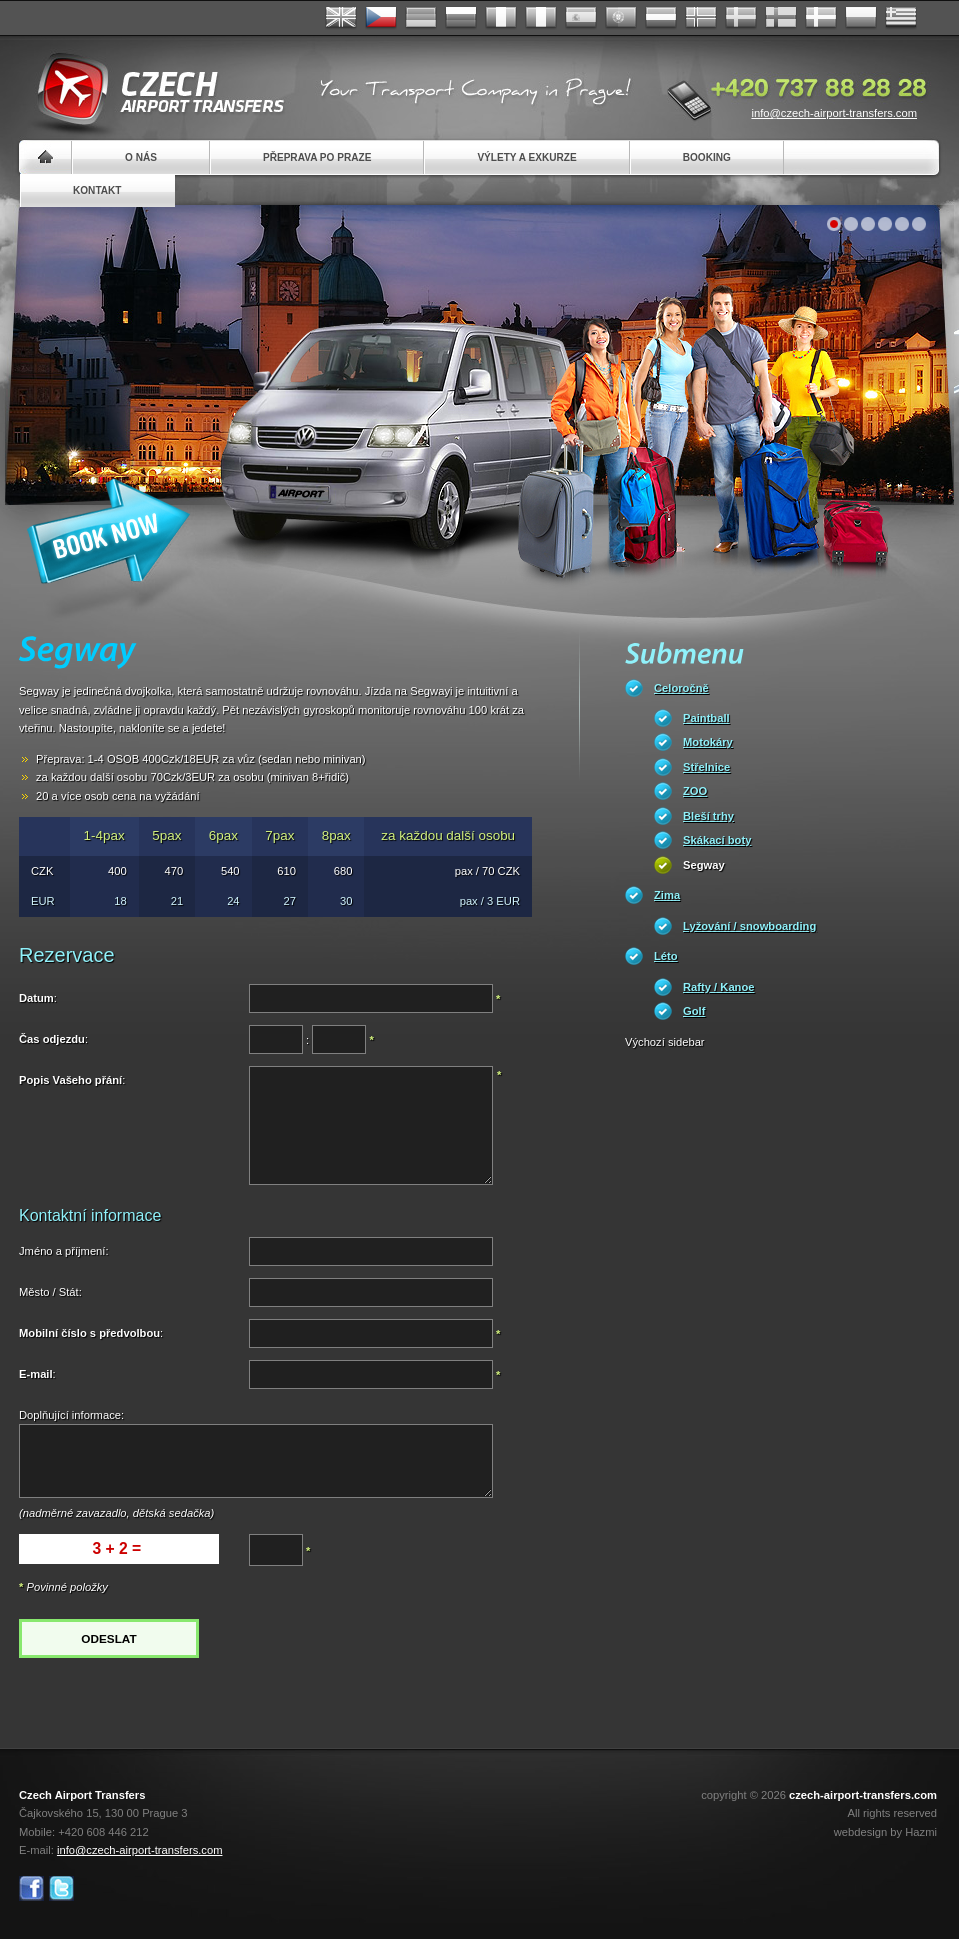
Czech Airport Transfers (152, 90)
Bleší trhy (708, 816)
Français (501, 18)
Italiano (541, 18)
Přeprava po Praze (317, 157)
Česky (381, 18)
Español (581, 18)
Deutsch (421, 18)
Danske (821, 18)
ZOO (695, 791)
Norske (701, 18)
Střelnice (706, 767)
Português (621, 18)
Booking (707, 157)
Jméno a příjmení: (64, 1251)
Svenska (741, 18)
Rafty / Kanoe (719, 987)
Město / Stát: (50, 1292)
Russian (461, 18)
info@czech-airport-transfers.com (834, 113)
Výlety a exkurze (526, 157)
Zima (667, 895)
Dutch (661, 18)
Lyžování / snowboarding (749, 926)
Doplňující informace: (71, 1415)
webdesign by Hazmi (885, 1832)
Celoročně (681, 688)
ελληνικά (901, 18)
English (341, 18)
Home (45, 157)
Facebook (31, 1888)
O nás (141, 157)
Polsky (861, 18)
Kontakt (97, 190)
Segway (704, 865)
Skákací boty (717, 840)
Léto (666, 956)
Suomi (781, 18)
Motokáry (708, 742)
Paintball (706, 718)
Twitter (61, 1888)
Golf (694, 1011)
